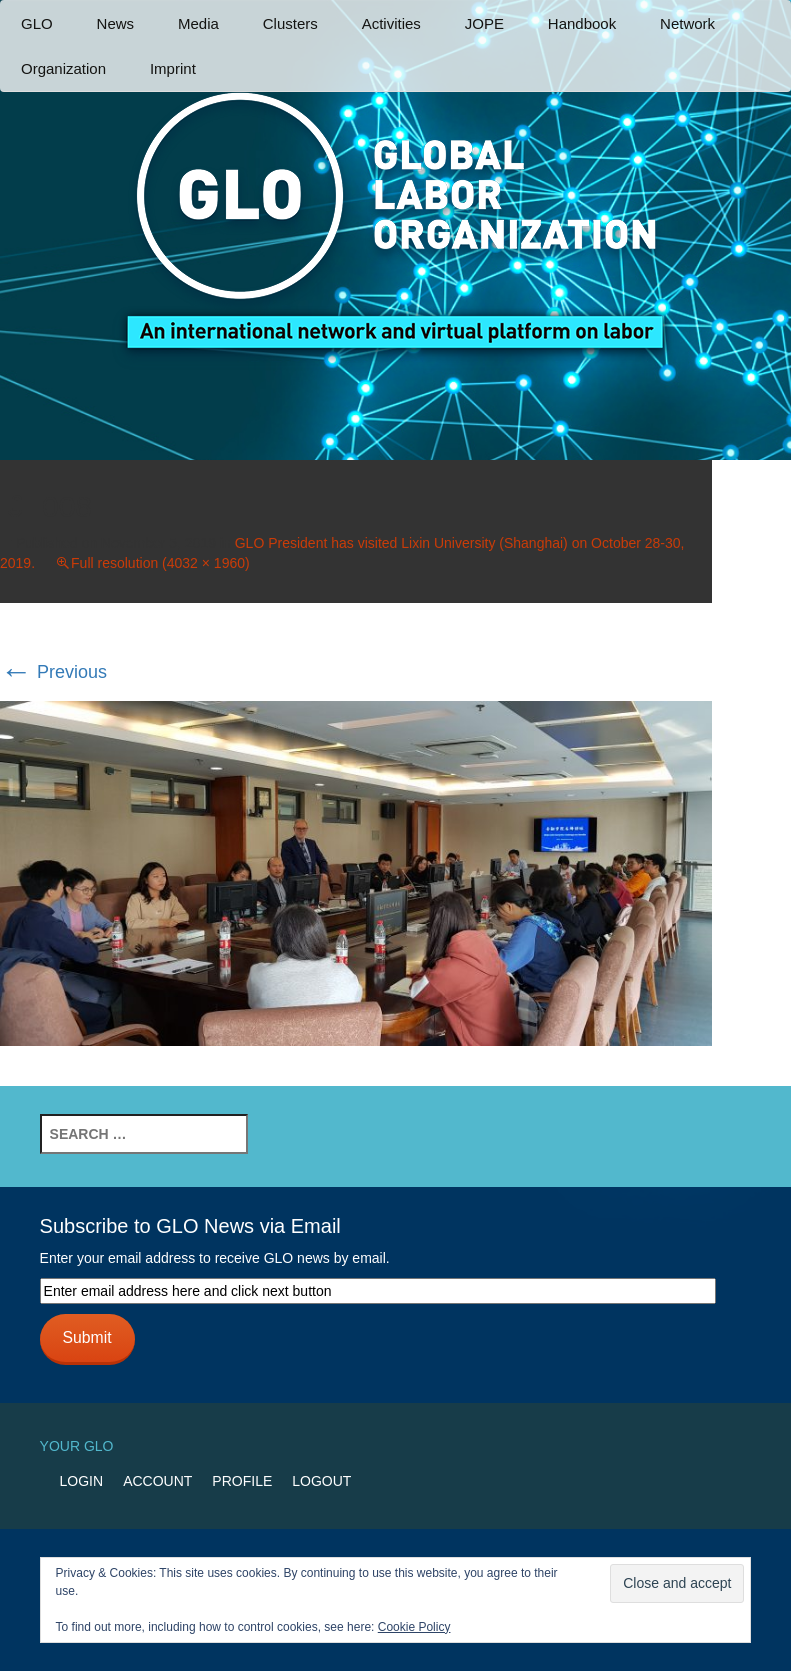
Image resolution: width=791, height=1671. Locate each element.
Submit (87, 1337)
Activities (391, 23)
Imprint (173, 68)
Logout (321, 1481)
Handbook (582, 23)
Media (198, 23)
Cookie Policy (414, 1627)
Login (82, 1481)
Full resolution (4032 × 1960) (160, 563)
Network (687, 23)
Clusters (290, 23)
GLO (37, 23)
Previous (53, 672)
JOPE (484, 23)
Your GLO (77, 1446)
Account (157, 1481)
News (116, 23)
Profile (242, 1481)
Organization (63, 68)
